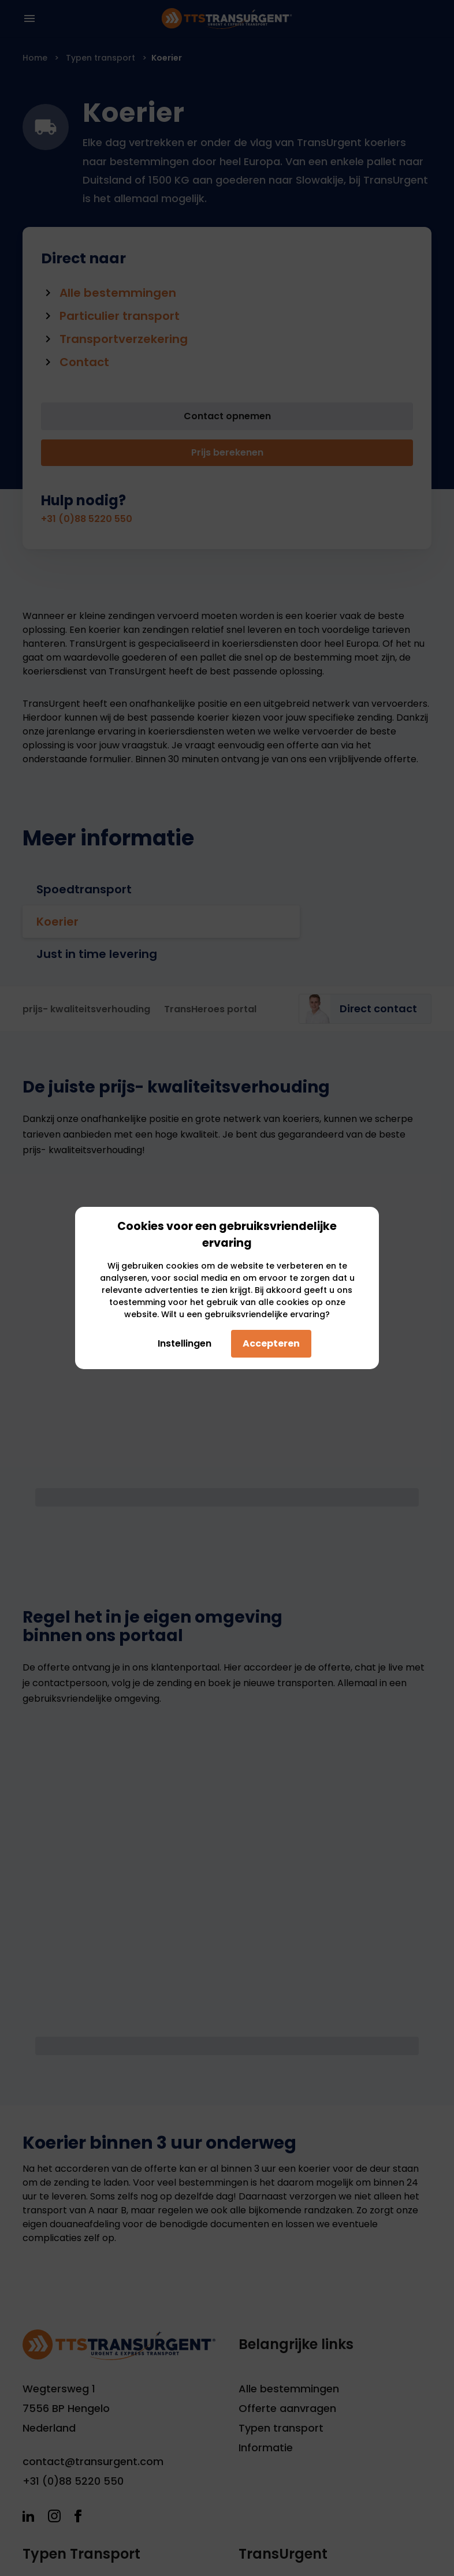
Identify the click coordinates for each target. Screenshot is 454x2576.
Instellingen (181, 1343)
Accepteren (271, 1343)
